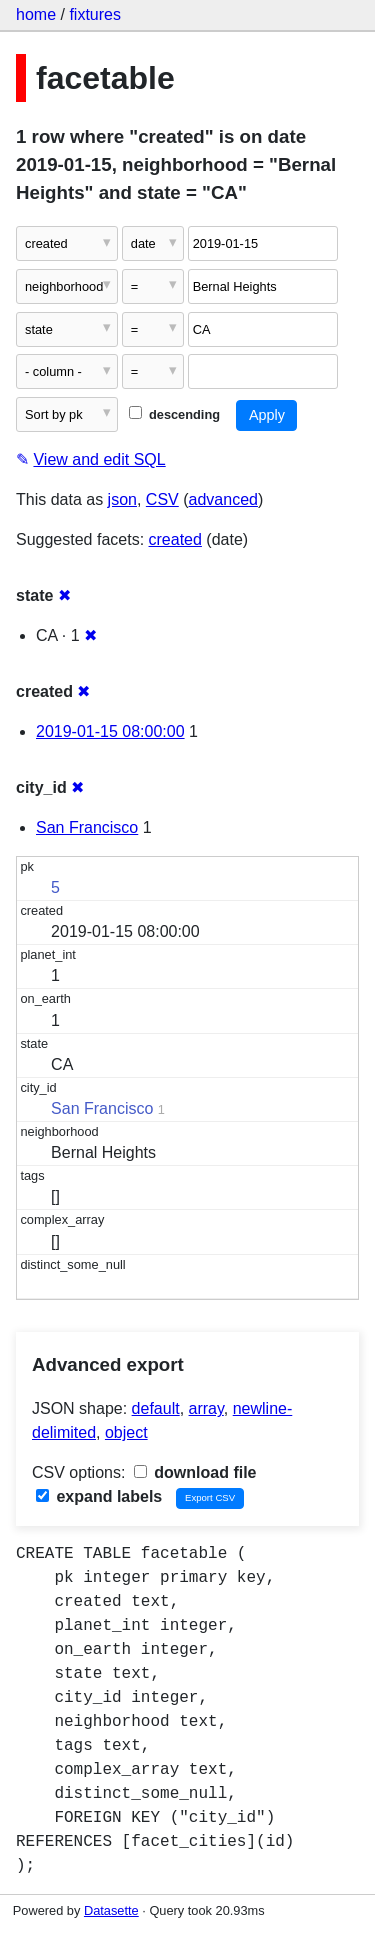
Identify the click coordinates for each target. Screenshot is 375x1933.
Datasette (111, 1910)
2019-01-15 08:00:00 (110, 731)
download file (195, 1472)
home (36, 14)
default (156, 1408)
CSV (162, 499)
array (206, 1408)
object (126, 1432)
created (175, 539)
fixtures (95, 14)
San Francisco (87, 827)
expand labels (99, 1496)
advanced (223, 499)
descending (174, 414)
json (122, 499)
